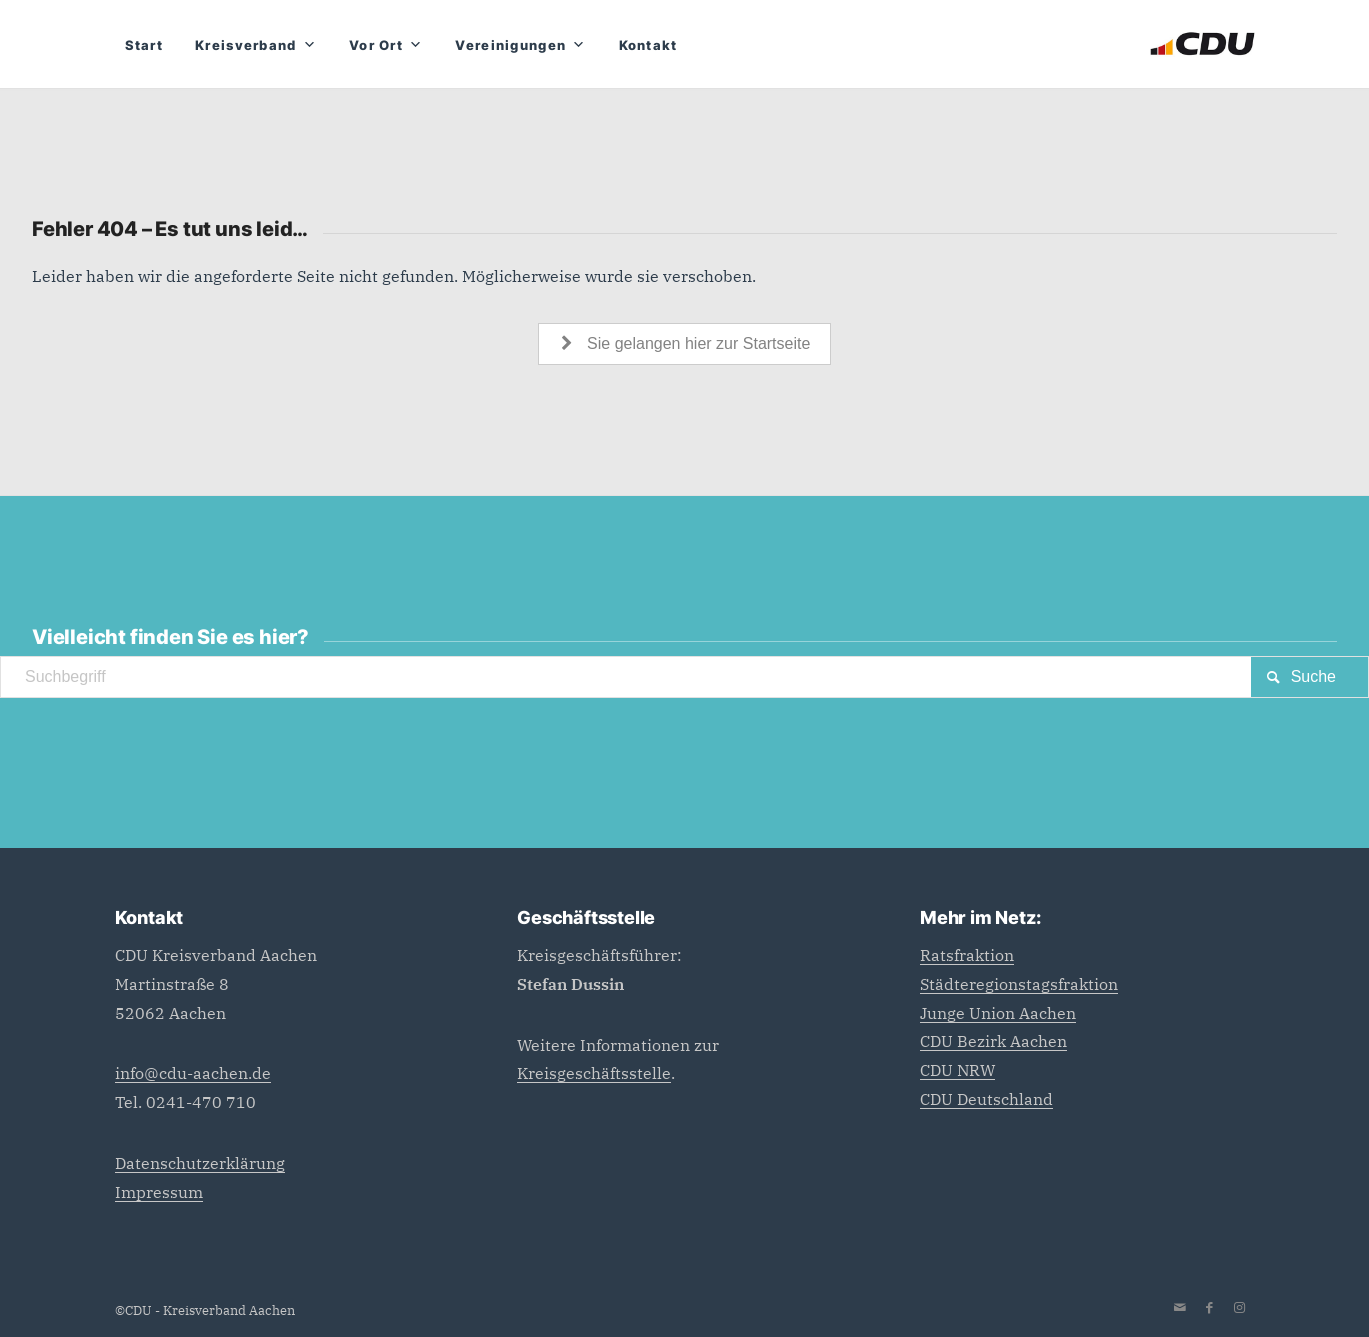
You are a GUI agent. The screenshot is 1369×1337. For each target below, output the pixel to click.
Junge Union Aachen (998, 1013)
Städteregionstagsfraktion (1019, 984)
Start (144, 45)
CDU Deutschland (986, 1099)
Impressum (159, 1192)
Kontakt (648, 45)
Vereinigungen (520, 45)
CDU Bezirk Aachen (993, 1041)
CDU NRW (957, 1070)
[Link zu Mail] (1180, 1308)
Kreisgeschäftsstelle (594, 1073)
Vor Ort (386, 45)
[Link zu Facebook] (1210, 1308)
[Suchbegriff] (684, 677)
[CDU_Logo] (1202, 44)
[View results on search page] (1309, 677)
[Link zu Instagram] (1240, 1308)
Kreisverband (256, 45)
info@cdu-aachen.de (193, 1073)
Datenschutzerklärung (200, 1163)
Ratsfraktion (967, 955)
